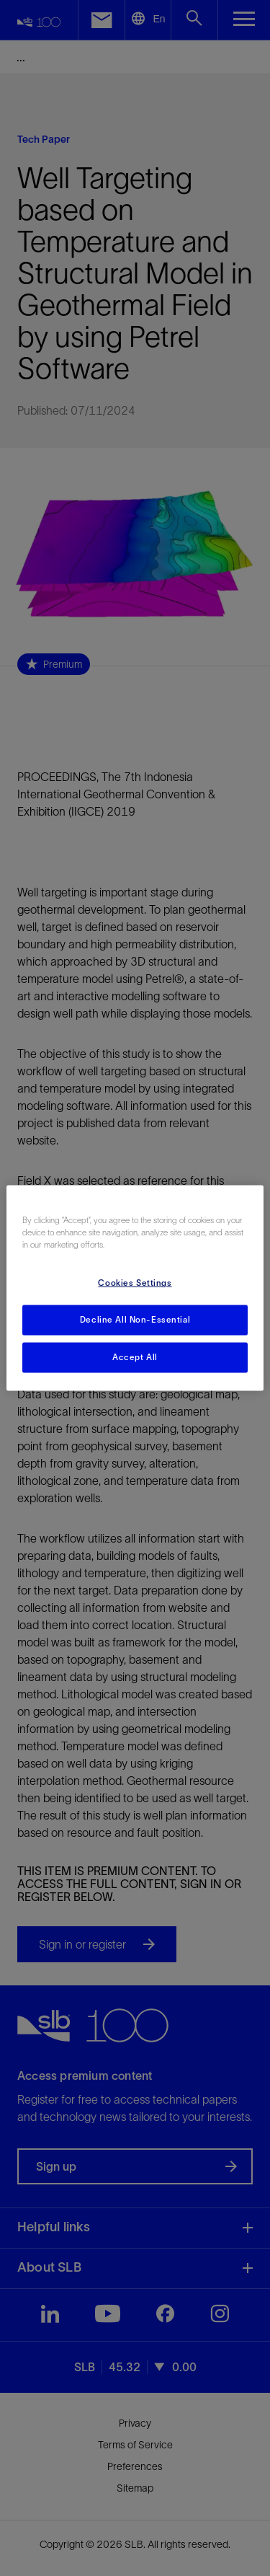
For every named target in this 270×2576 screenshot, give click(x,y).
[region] (134, 1288)
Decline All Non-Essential (135, 1319)
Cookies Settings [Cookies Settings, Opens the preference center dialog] (134, 1283)
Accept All (135, 1357)
